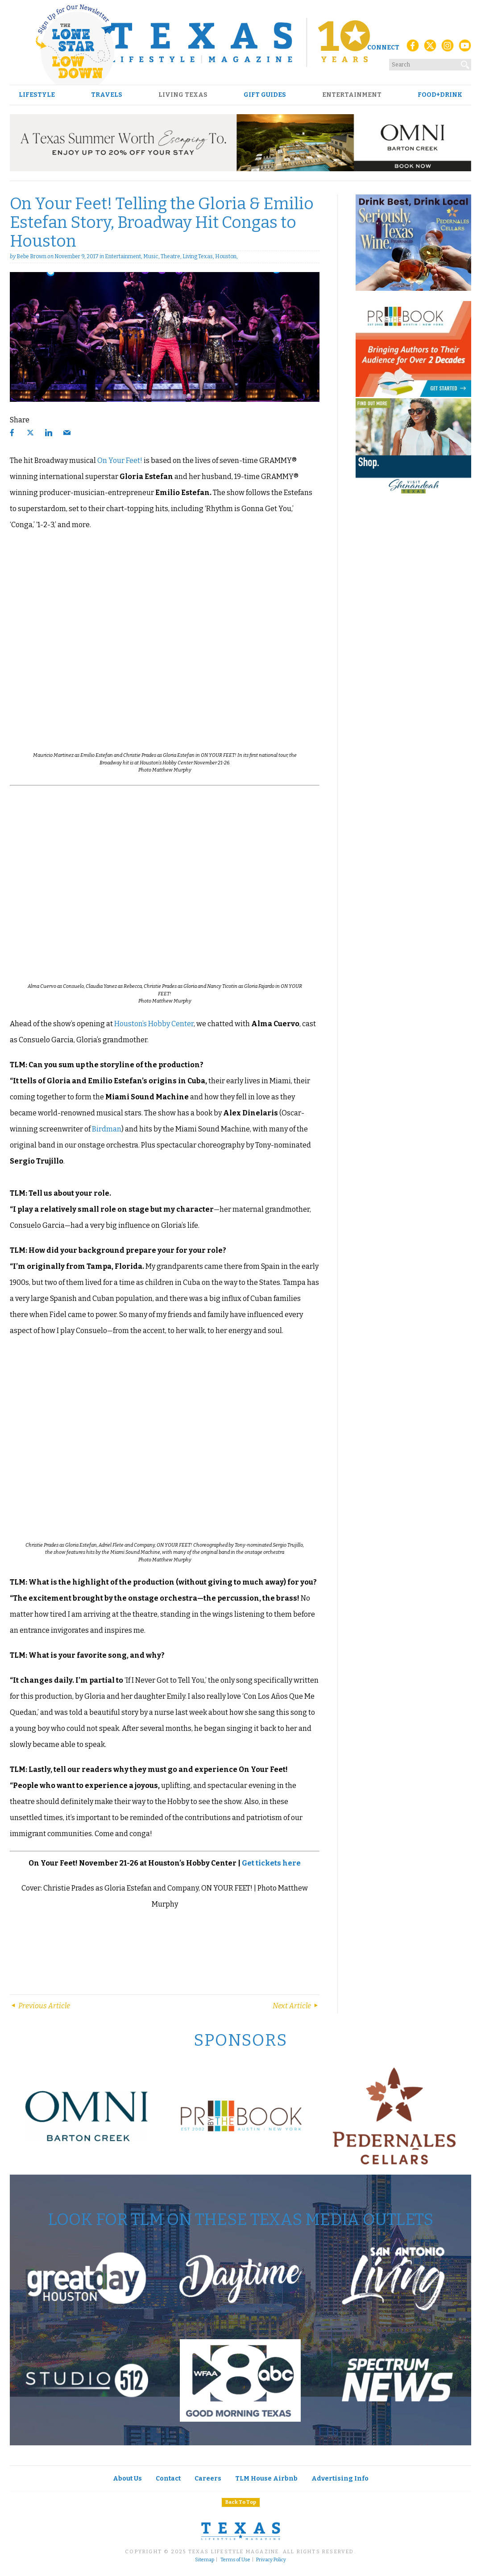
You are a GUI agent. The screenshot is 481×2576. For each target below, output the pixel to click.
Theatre (170, 256)
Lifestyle (37, 95)
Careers (208, 2478)
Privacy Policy (271, 2560)
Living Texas (182, 95)
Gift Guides (265, 95)
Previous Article (40, 2006)
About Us (127, 2478)
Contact (168, 2478)
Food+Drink (440, 95)
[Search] (465, 63)
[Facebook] (412, 48)
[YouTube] (465, 48)
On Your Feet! (119, 460)
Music (150, 256)
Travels (106, 95)
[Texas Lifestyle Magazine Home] (240, 42)
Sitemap (204, 2560)
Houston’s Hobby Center (154, 1024)
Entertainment (351, 95)
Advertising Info (340, 2478)
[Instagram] (447, 48)
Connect (383, 47)
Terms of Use (235, 2560)
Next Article (296, 2006)
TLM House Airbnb (266, 2478)
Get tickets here (271, 1863)
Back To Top (240, 2502)
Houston (225, 256)
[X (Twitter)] (430, 48)
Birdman (106, 1129)
